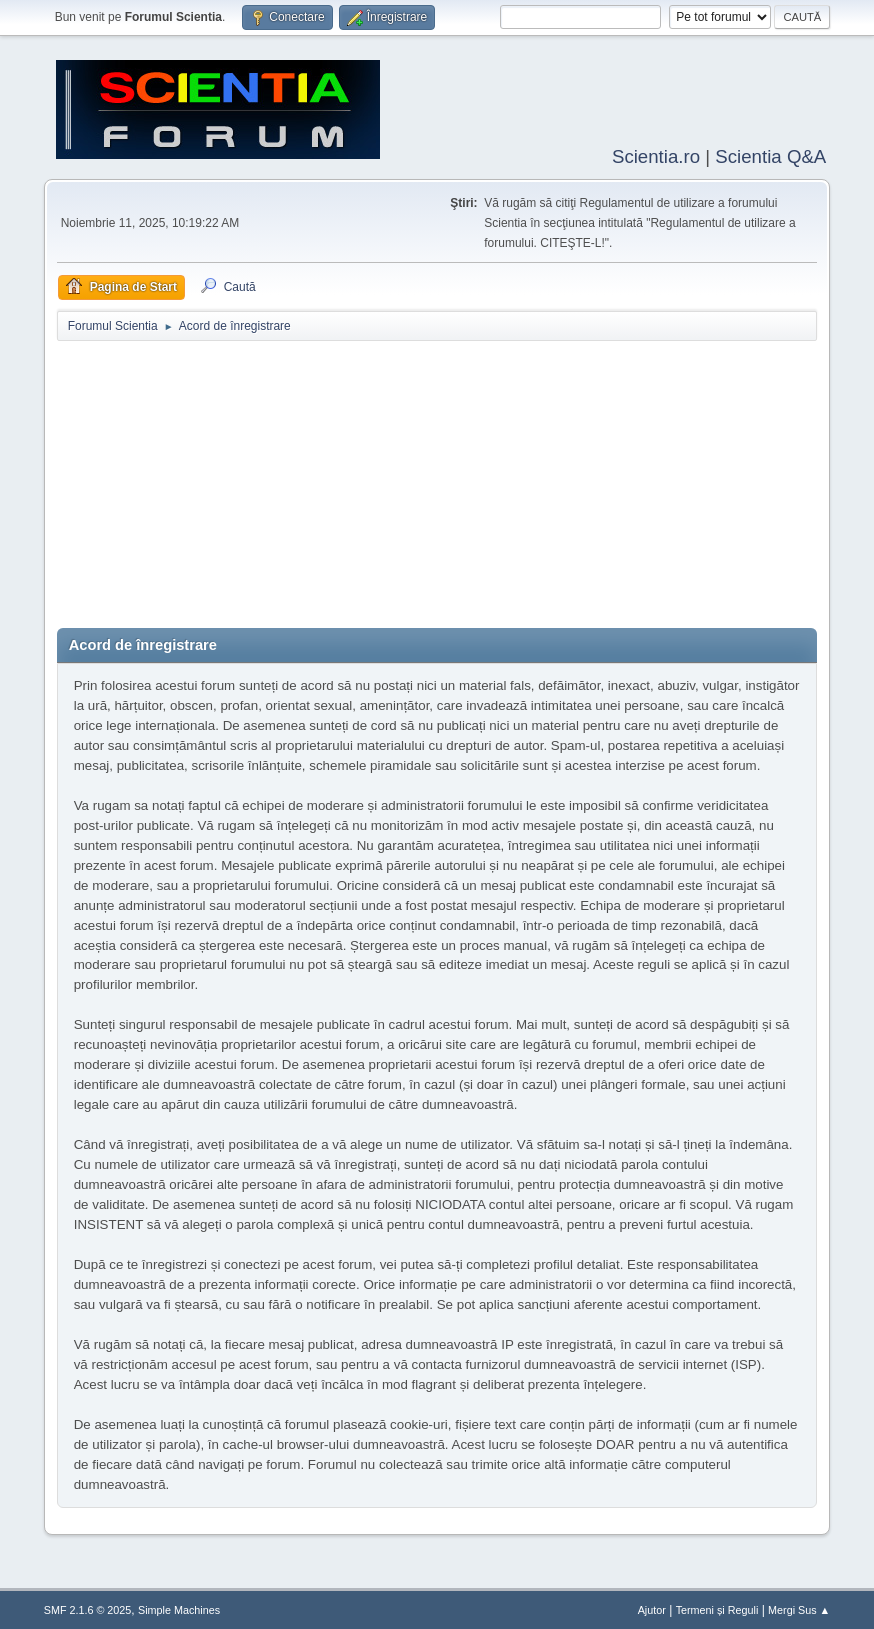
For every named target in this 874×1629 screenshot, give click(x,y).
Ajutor (652, 1608)
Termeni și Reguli (717, 1608)
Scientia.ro (656, 154)
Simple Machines (179, 1608)
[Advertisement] (437, 486)
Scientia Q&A (770, 154)
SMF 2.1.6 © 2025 (88, 1608)
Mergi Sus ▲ (799, 1608)
